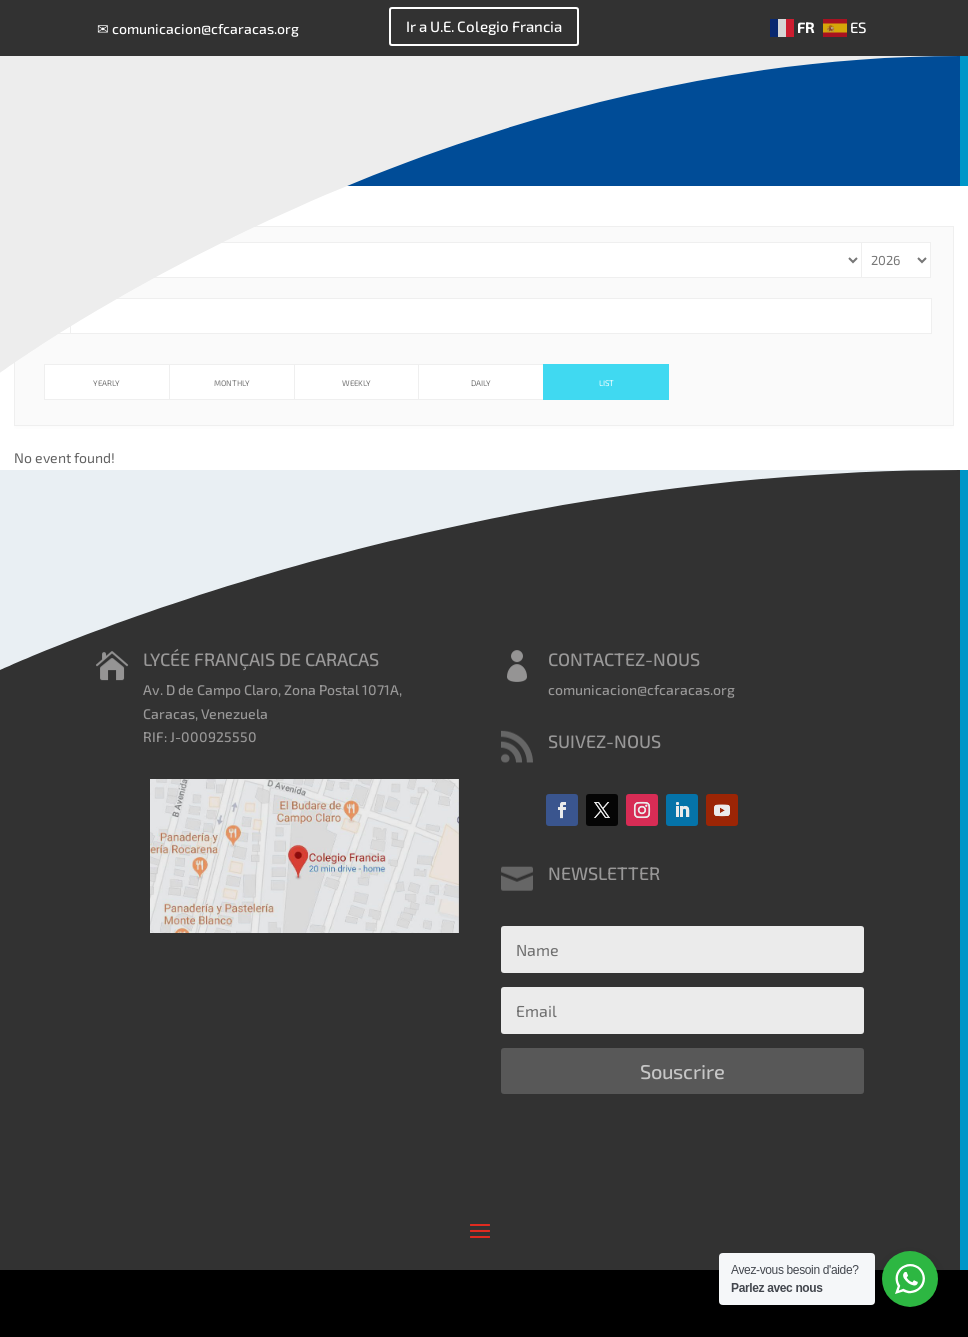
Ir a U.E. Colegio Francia (484, 26)
